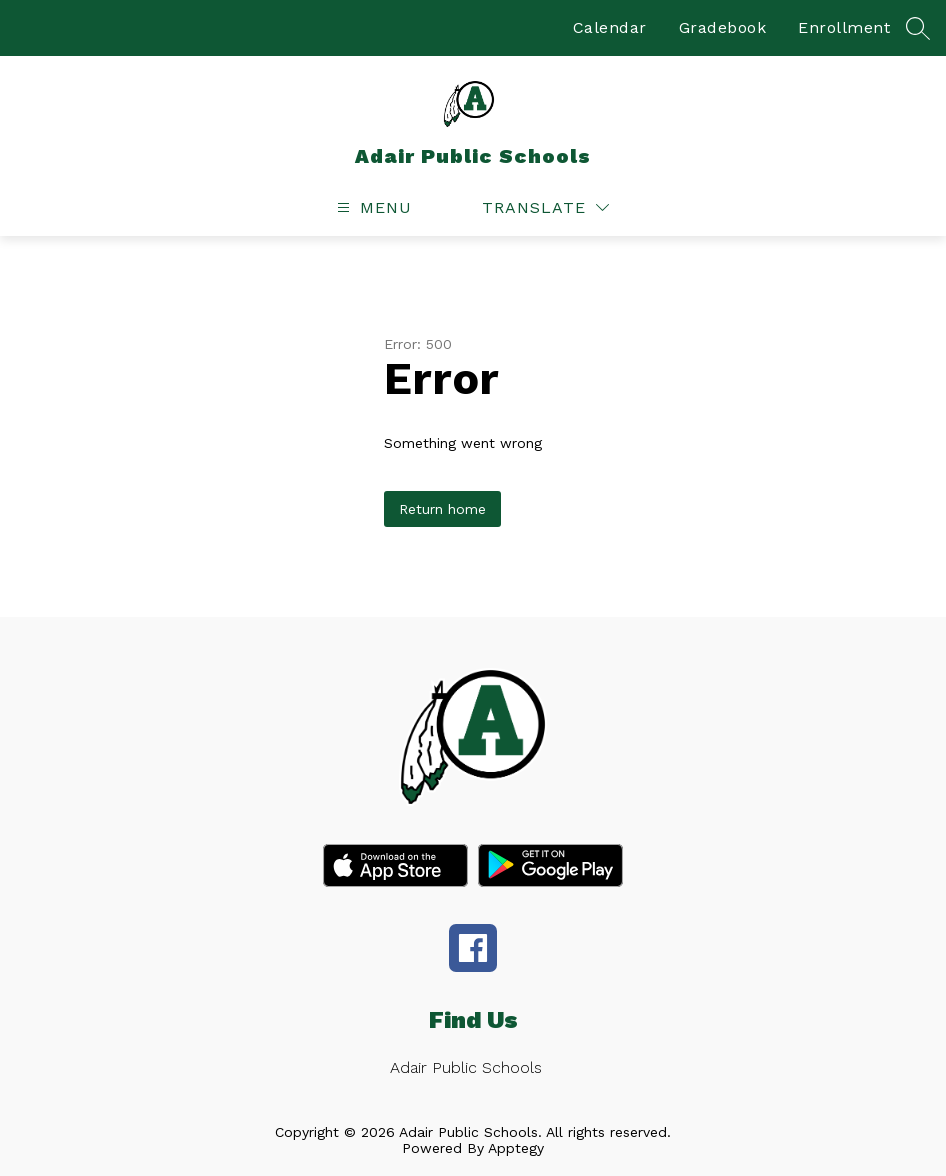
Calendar (610, 27)
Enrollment (844, 27)
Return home (442, 509)
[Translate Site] (545, 207)
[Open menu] (372, 207)
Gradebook (723, 27)
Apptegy (516, 1148)
